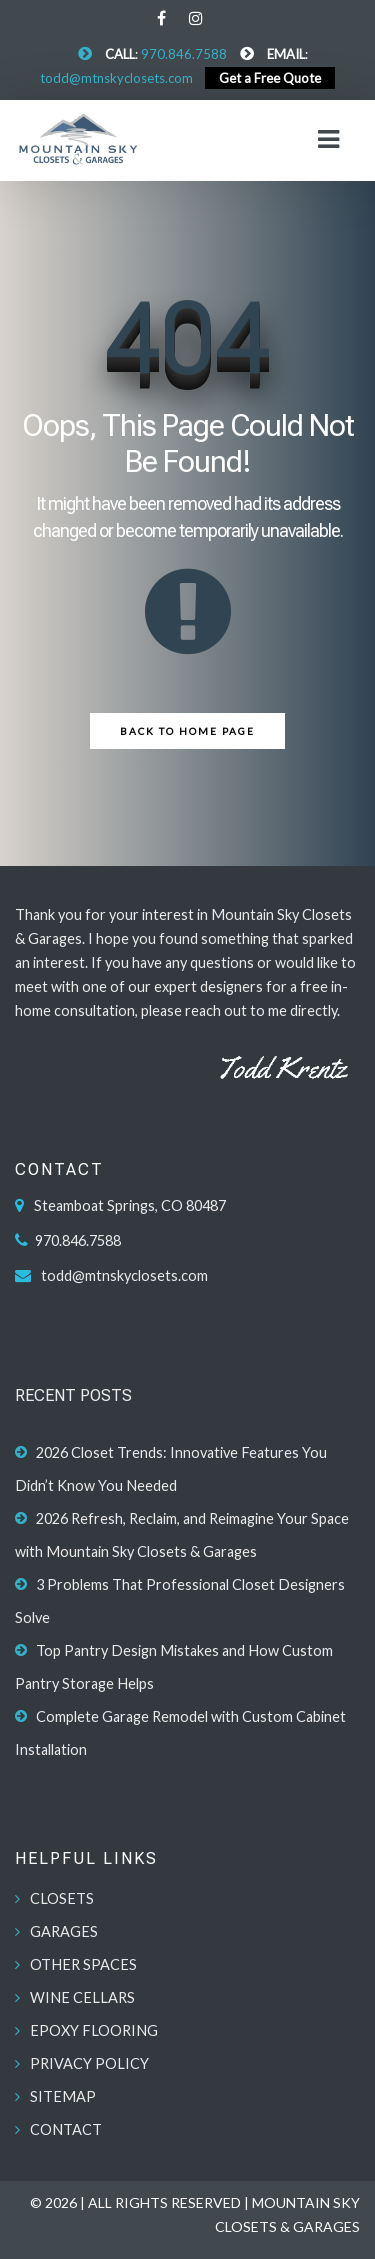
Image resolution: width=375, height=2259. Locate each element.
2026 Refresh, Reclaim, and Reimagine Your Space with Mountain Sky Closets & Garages (182, 1535)
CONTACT (66, 2129)
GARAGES (64, 1931)
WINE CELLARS (82, 1997)
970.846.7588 (184, 54)
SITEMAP (63, 2096)
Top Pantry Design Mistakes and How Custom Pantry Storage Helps (174, 1667)
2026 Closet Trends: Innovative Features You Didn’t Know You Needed (171, 1469)
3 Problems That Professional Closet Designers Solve (180, 1601)
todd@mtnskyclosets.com (116, 78)
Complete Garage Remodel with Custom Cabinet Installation (180, 1733)
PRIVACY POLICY (89, 2063)
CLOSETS (62, 1898)
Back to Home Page (187, 731)
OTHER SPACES (83, 1964)
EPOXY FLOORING (94, 2030)
